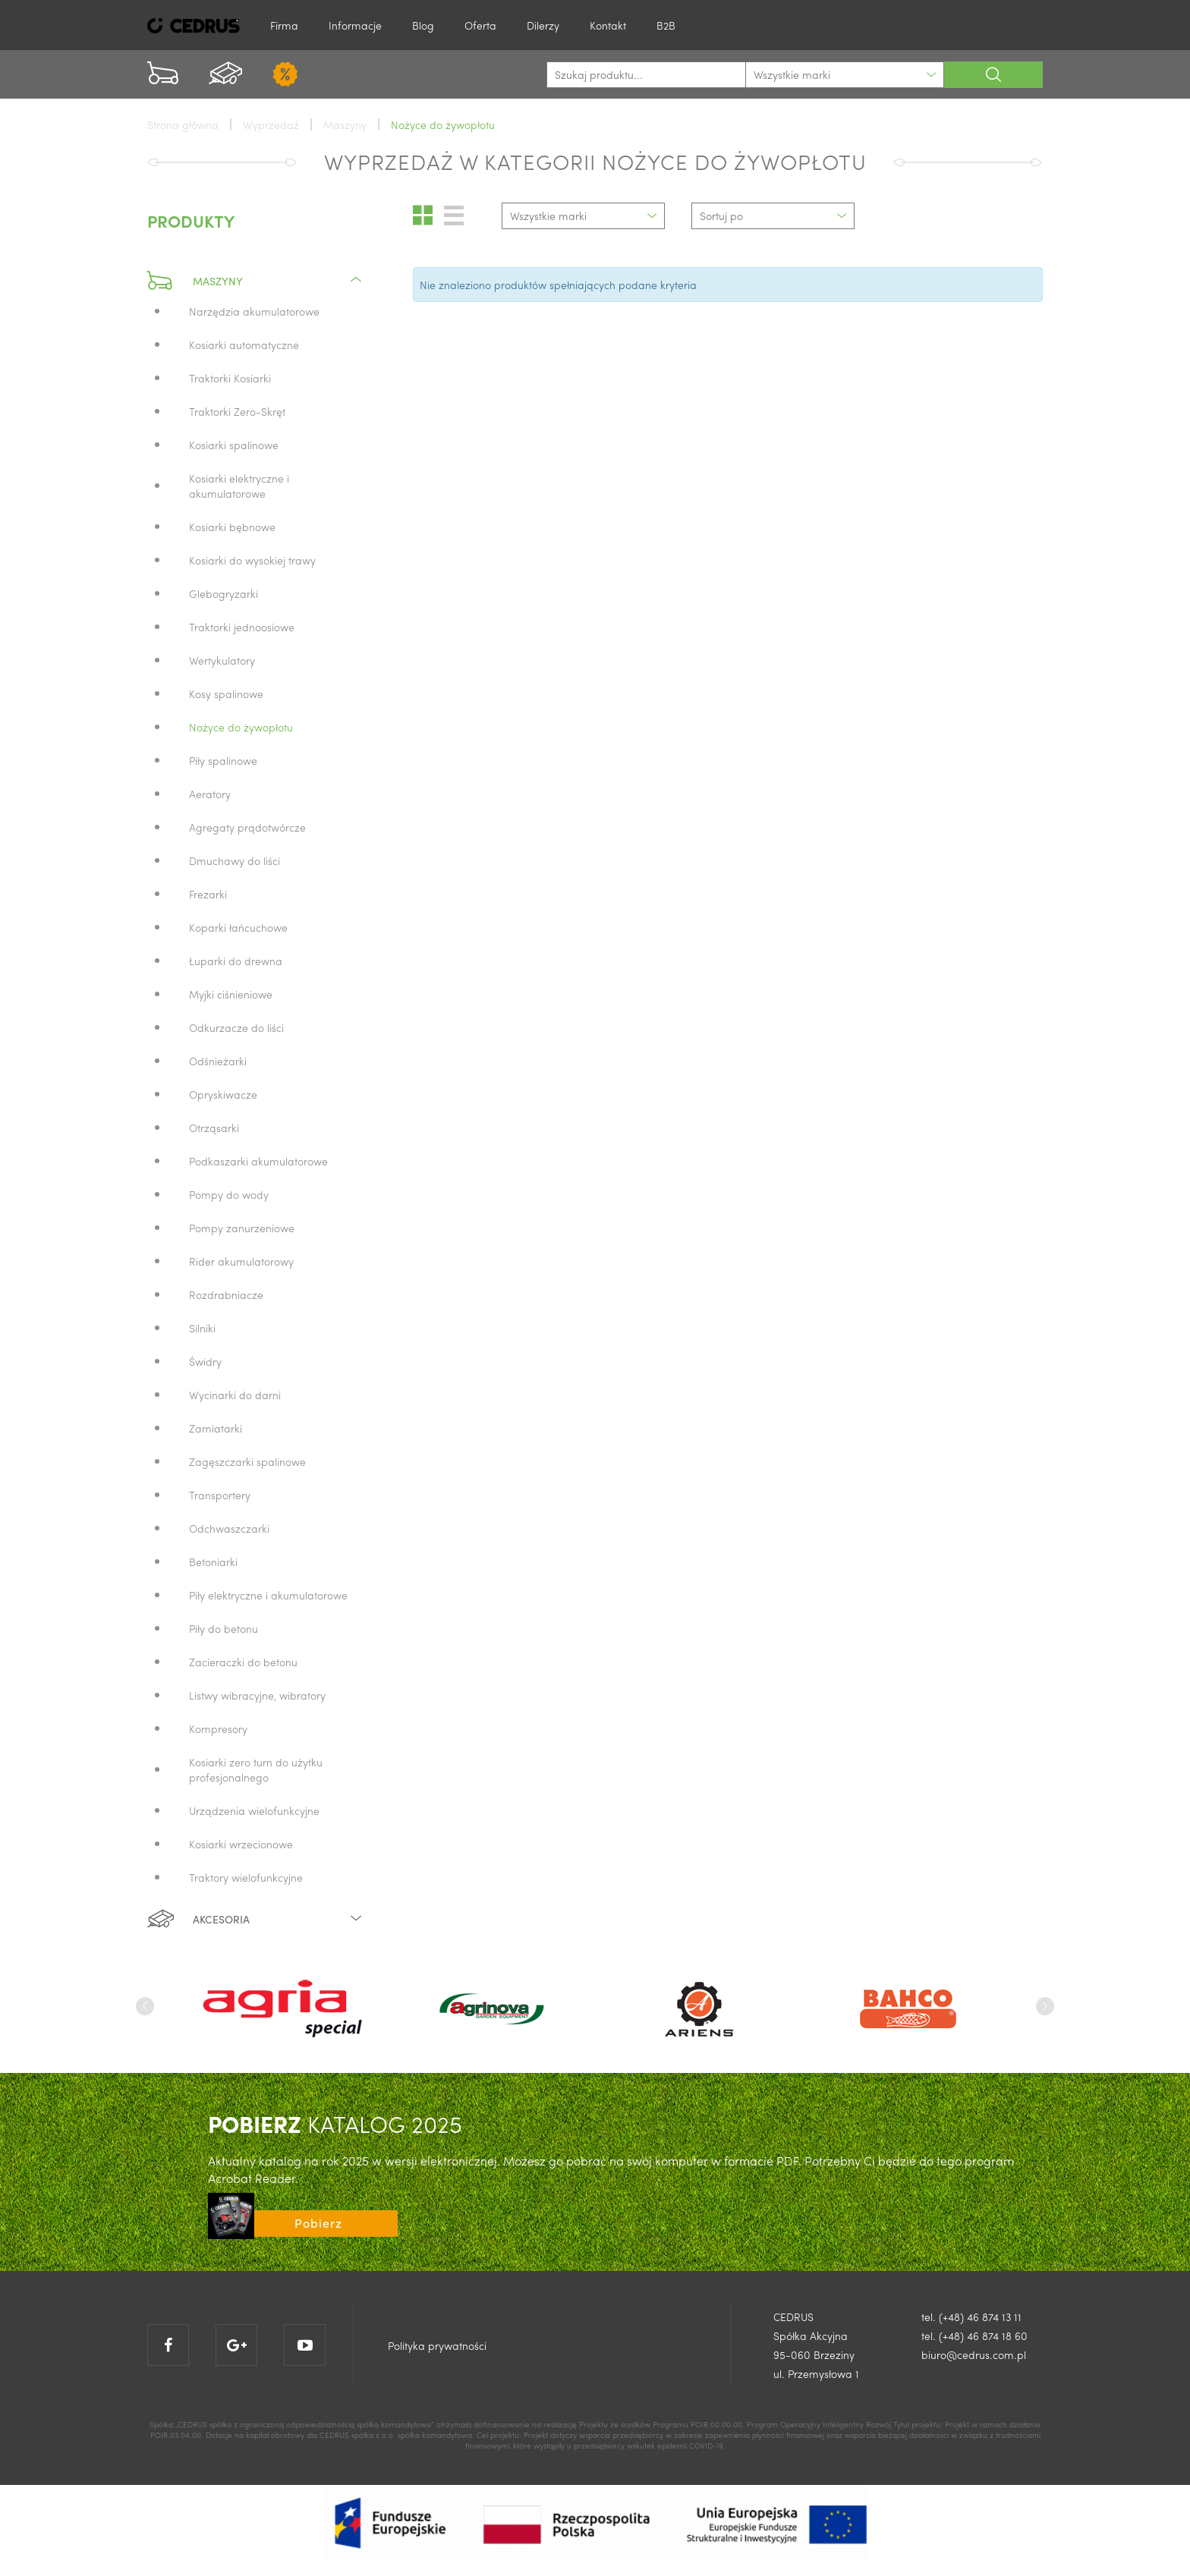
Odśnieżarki (218, 1060)
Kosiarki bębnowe (232, 526)
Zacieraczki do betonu (243, 1661)
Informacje (355, 25)
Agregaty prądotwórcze (247, 827)
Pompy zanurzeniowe (241, 1227)
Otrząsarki (214, 1127)
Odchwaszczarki (229, 1528)
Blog (423, 25)
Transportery (219, 1494)
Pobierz (318, 2223)
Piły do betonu (223, 1628)
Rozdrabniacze (226, 1294)
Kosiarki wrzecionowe (241, 1843)
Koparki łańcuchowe (238, 927)
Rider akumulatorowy (241, 1261)
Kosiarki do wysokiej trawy (252, 560)
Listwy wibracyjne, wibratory (257, 1695)
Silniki (202, 1327)
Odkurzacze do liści (236, 1027)
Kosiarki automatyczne (244, 344)
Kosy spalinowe (226, 693)
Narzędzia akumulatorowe (254, 311)
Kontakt (608, 25)
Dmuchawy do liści (234, 860)
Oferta (480, 25)
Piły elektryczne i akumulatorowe (268, 1595)
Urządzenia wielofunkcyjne (254, 1810)
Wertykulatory (222, 660)
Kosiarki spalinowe (234, 444)
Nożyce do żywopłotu (241, 726)
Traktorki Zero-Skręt (237, 411)
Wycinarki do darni (235, 1394)
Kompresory (218, 1728)
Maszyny (255, 281)
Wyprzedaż (271, 124)
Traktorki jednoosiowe (241, 626)
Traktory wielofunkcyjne (246, 1877)
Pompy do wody (229, 1194)
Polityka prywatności (437, 2345)
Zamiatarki (215, 1428)
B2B (665, 25)
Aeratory (210, 793)
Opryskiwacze (223, 1094)
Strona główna (183, 124)
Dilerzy (543, 25)
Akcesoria (255, 1919)
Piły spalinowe (223, 760)
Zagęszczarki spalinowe (247, 1461)
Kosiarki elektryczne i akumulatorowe (239, 485)
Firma (284, 25)
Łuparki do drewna (235, 960)
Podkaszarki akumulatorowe (258, 1160)
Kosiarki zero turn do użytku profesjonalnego (256, 1769)
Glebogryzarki (223, 593)
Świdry (205, 1361)
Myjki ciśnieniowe (230, 994)
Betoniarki (213, 1561)
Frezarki (208, 893)
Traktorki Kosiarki (230, 377)
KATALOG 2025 (335, 2123)
